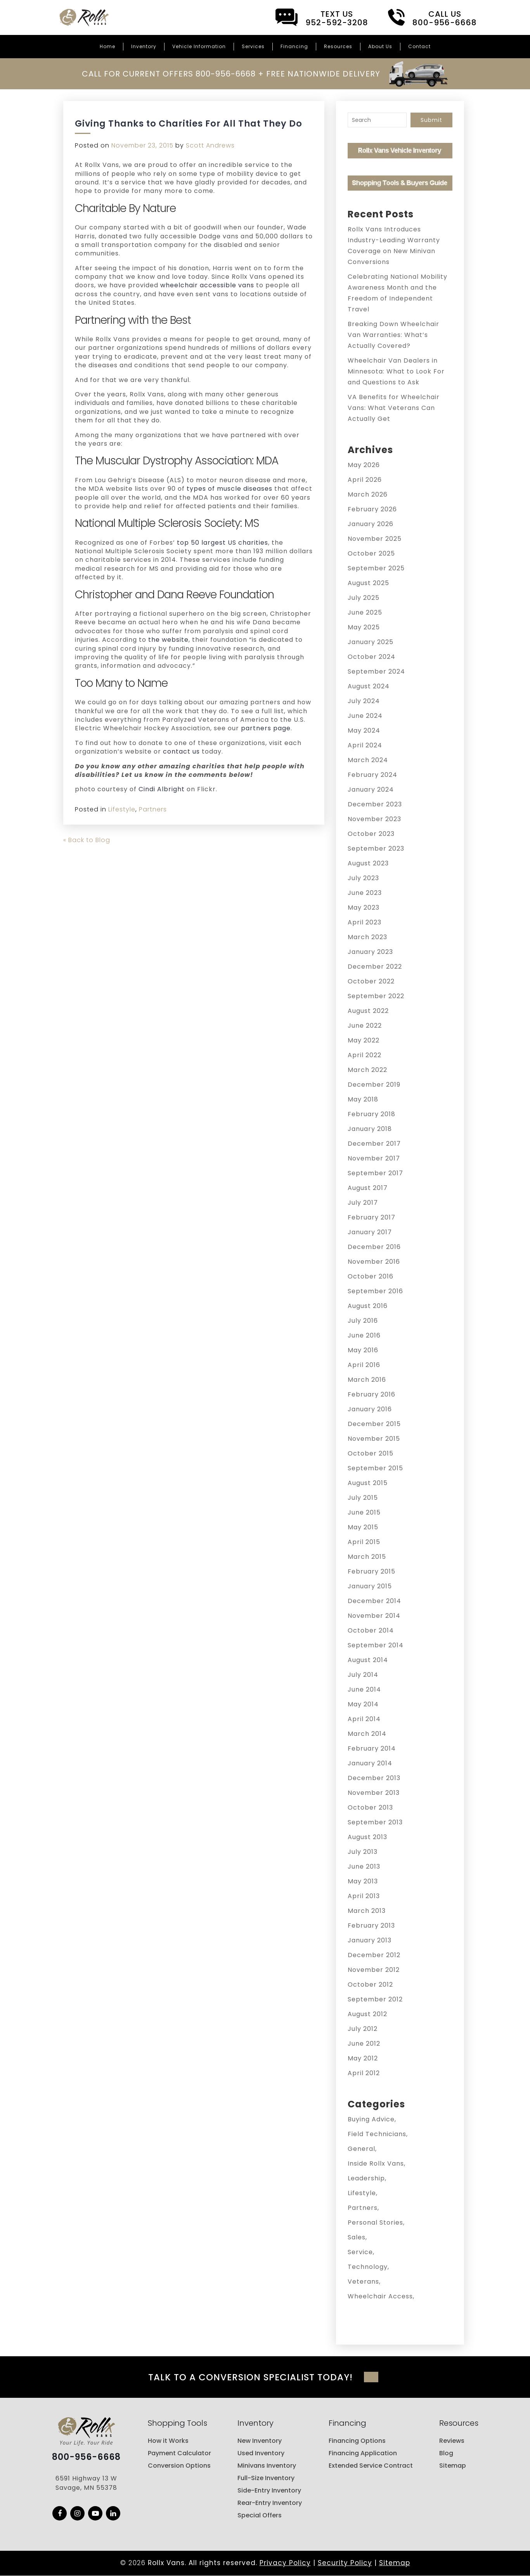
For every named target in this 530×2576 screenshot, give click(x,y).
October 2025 (371, 553)
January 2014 (370, 1763)
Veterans (363, 2281)
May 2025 (364, 627)
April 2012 (364, 2073)
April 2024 (365, 745)
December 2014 (374, 1600)
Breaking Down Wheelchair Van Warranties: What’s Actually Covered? (393, 335)
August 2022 (368, 1010)
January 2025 (370, 641)
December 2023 (375, 804)
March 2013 (367, 1910)
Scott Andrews (210, 145)
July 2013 (363, 1851)
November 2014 (374, 1615)
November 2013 (374, 1792)
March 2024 (368, 760)
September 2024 (376, 671)
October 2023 (371, 833)
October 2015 (370, 1453)
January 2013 (369, 1940)
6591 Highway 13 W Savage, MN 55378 (86, 2484)
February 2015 (371, 1571)
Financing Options (357, 2441)
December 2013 (374, 1777)
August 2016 (368, 1305)
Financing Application (363, 2453)
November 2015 (374, 1438)
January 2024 (371, 789)
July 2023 (363, 878)
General (361, 2148)
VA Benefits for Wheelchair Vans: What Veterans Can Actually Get (394, 408)
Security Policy (345, 2563)
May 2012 (363, 2058)
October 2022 (371, 981)
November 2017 (374, 1158)
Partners (153, 809)
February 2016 (371, 1394)
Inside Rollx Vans (376, 2163)
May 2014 (363, 1704)
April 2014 (364, 1718)
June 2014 (364, 1689)
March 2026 (368, 494)
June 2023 (365, 892)
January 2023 (370, 951)
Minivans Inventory (266, 2465)
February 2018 (371, 1114)
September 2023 (376, 848)
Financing (294, 46)
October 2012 (370, 1984)
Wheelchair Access (380, 2296)
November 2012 (374, 1969)
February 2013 (371, 1925)
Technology (368, 2266)
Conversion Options (179, 2465)
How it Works (168, 2441)
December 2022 (375, 966)
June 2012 (364, 2043)
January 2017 (370, 1232)
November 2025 (375, 538)
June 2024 (365, 715)
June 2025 (365, 612)
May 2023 (363, 907)
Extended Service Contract (371, 2465)
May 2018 (363, 1099)
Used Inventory (260, 2453)
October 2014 (371, 1630)
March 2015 (367, 1556)
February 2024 (372, 774)
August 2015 (368, 1482)
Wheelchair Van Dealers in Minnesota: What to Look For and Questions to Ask (396, 371)
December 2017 (374, 1143)
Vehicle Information (199, 46)
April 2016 (364, 1364)
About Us (380, 46)
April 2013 (364, 1896)
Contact (419, 46)
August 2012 (367, 2014)
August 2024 (369, 686)
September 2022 (376, 996)
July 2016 (363, 1320)
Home (107, 46)
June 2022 (365, 1025)
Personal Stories (375, 2222)
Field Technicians (377, 2134)
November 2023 (374, 819)
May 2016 (363, 1350)
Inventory (143, 46)
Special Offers (259, 2515)
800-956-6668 (86, 2458)
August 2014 (368, 1659)
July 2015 (363, 1497)
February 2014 (372, 1748)
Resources (338, 46)
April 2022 (364, 1055)
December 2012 (374, 1955)
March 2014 (367, 1733)
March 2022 (367, 1069)
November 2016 (374, 1261)
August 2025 (368, 582)
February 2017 (371, 1217)
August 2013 (367, 1837)
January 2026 (370, 523)
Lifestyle (121, 809)
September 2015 (375, 1468)
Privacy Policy (285, 2563)
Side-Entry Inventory (269, 2490)
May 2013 (363, 1881)
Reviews (451, 2441)
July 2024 (364, 701)
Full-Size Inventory (265, 2478)
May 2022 (363, 1040)
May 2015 (363, 1527)
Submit (431, 120)
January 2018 (370, 1128)
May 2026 (364, 464)
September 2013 (375, 1822)
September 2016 (375, 1291)
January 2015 (370, 1586)
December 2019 (374, 1084)
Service (360, 2252)
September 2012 (375, 1999)
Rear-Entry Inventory (269, 2503)
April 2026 (365, 479)
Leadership (366, 2178)
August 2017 (368, 1187)
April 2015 (364, 1541)
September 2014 (376, 1645)
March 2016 (367, 1379)
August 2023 (368, 863)
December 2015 (374, 1423)
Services (253, 46)
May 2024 (364, 730)
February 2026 (372, 509)
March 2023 (367, 937)
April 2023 (364, 922)
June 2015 (364, 1512)
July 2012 (363, 2028)
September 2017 (375, 1173)
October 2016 (370, 1276)
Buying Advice (371, 2119)
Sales (356, 2237)
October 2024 (371, 656)
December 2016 (374, 1246)
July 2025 (363, 597)
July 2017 (363, 1202)
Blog (446, 2453)
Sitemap (452, 2465)
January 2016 (370, 1409)
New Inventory (259, 2441)
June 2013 (364, 1866)
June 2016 (364, 1335)
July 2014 (363, 1674)
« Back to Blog (86, 840)
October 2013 (370, 1807)
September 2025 (376, 568)
